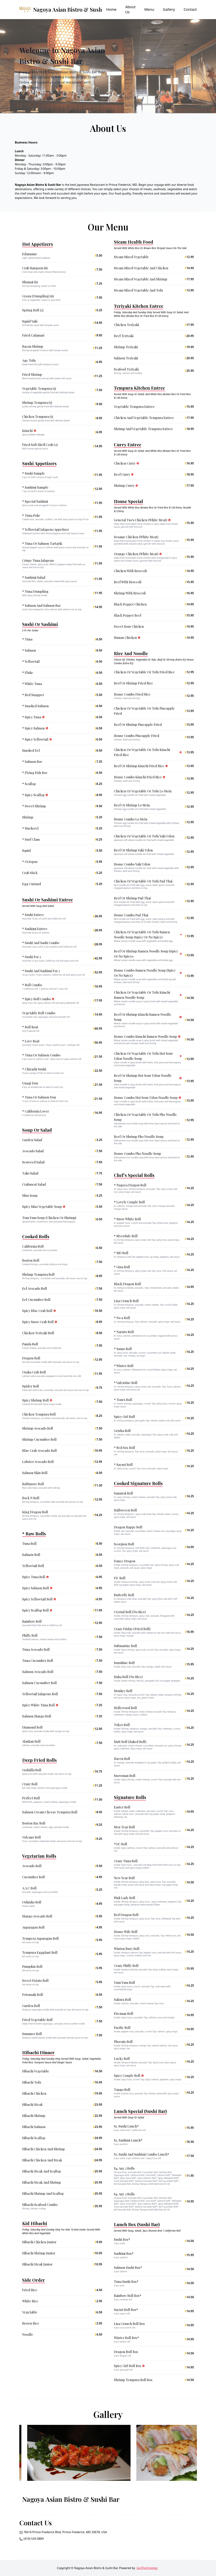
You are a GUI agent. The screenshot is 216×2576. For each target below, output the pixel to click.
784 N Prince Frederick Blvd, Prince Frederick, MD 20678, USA (63, 2532)
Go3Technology (147, 2568)
